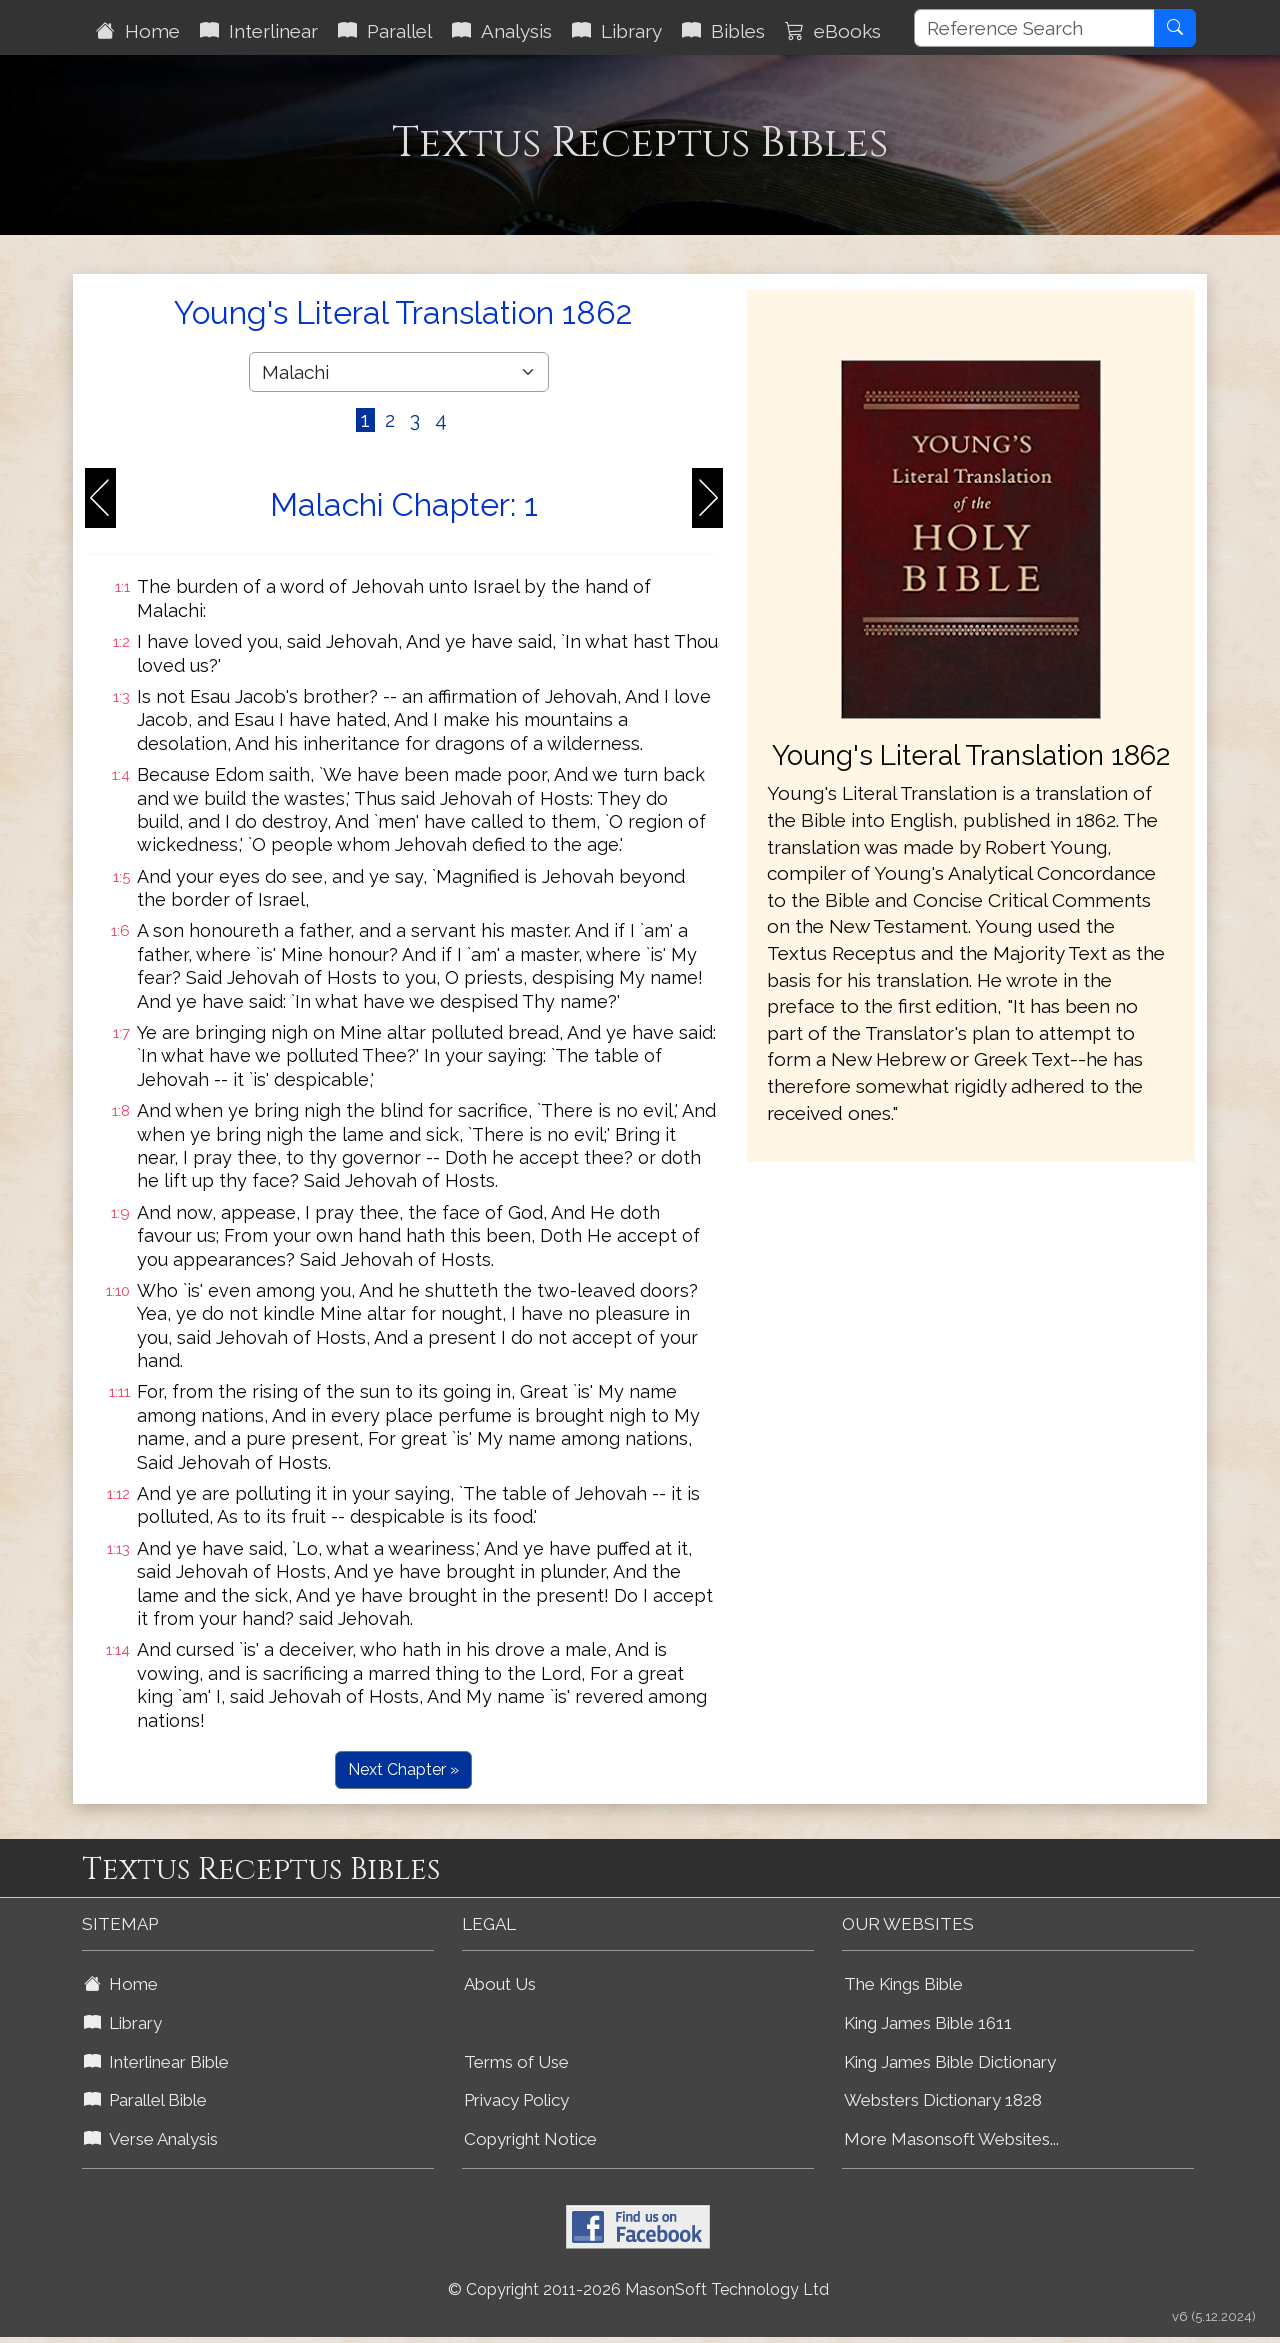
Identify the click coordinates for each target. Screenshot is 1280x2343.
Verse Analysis (151, 2139)
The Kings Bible (903, 1984)
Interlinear (259, 31)
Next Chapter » (403, 1769)
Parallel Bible (145, 2100)
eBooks (833, 31)
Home (138, 31)
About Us (500, 1984)
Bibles (723, 31)
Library (617, 31)
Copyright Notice (530, 2139)
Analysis (502, 31)
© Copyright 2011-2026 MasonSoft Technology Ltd (638, 2289)
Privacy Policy (516, 2100)
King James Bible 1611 (928, 2023)
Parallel (385, 31)
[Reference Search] (1034, 28)
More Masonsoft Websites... (951, 2139)
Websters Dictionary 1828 (943, 2100)
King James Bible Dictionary (950, 2062)
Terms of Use (516, 2062)
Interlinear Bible (156, 2062)
